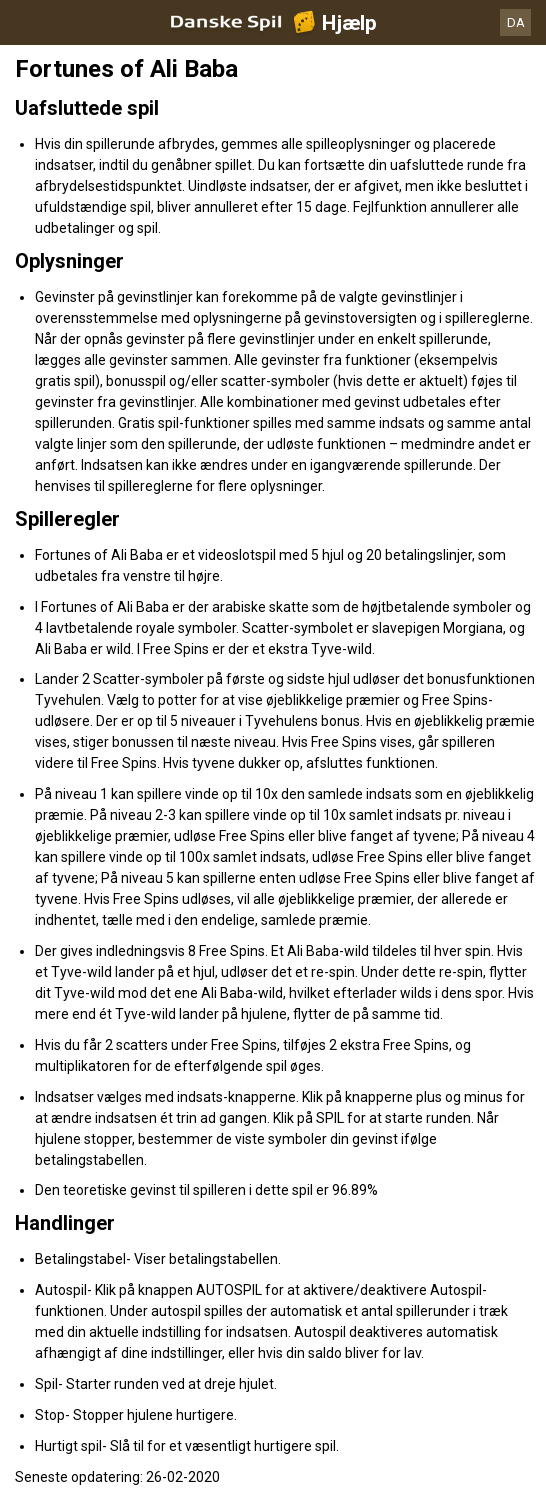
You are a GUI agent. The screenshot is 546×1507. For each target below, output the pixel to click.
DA (516, 22)
